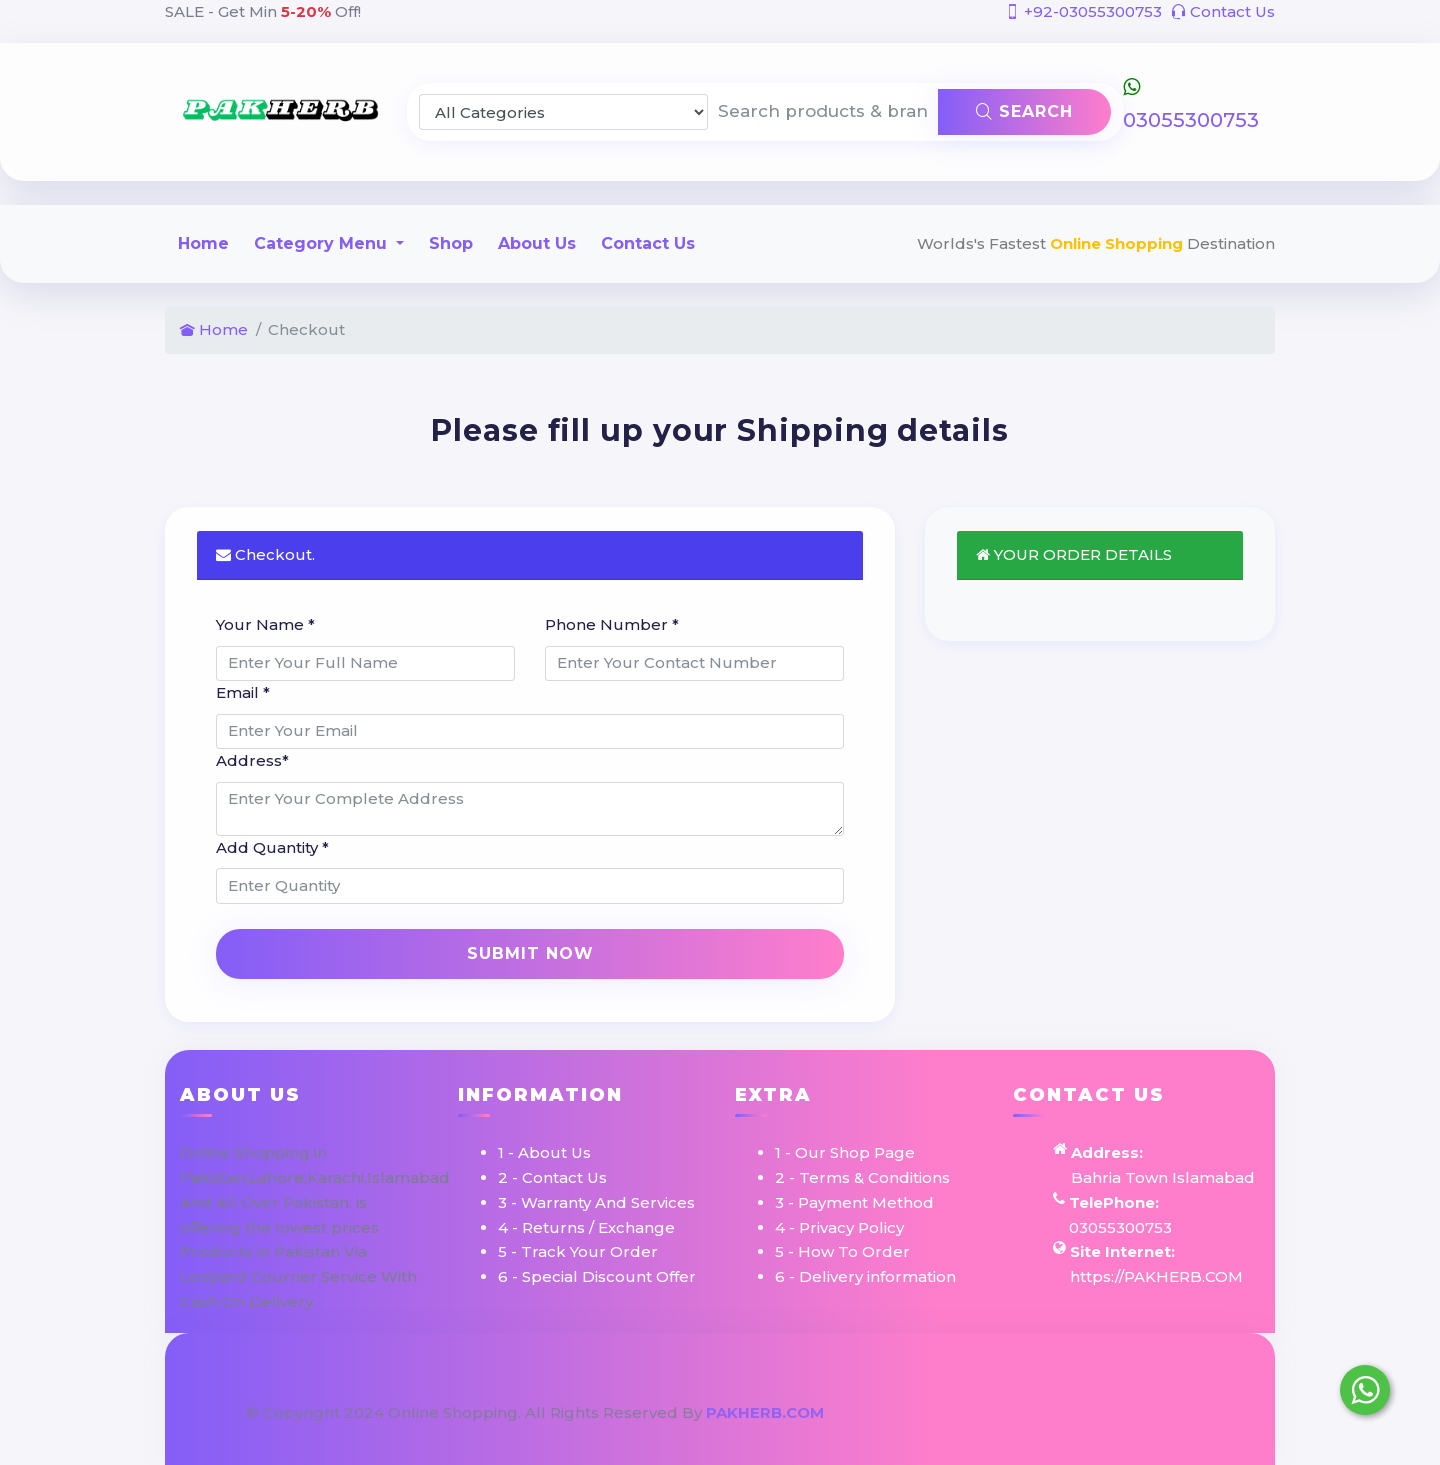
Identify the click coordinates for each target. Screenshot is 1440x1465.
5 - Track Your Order (578, 1251)
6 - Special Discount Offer (597, 1276)
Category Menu (323, 243)
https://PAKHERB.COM (1156, 1276)
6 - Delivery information (865, 1276)
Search (1024, 111)
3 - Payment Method (854, 1202)
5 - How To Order (842, 1251)
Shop (451, 243)
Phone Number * (612, 624)
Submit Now (530, 953)
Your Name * (265, 624)
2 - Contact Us (552, 1177)
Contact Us (1223, 11)
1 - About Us (544, 1152)
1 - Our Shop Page (845, 1152)
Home (203, 243)
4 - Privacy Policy (839, 1227)
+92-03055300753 (1083, 11)
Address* (252, 760)
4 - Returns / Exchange (586, 1227)
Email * (243, 692)
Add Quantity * (272, 847)
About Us (537, 243)
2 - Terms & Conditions (862, 1177)
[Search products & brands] (823, 112)
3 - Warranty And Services (596, 1202)
